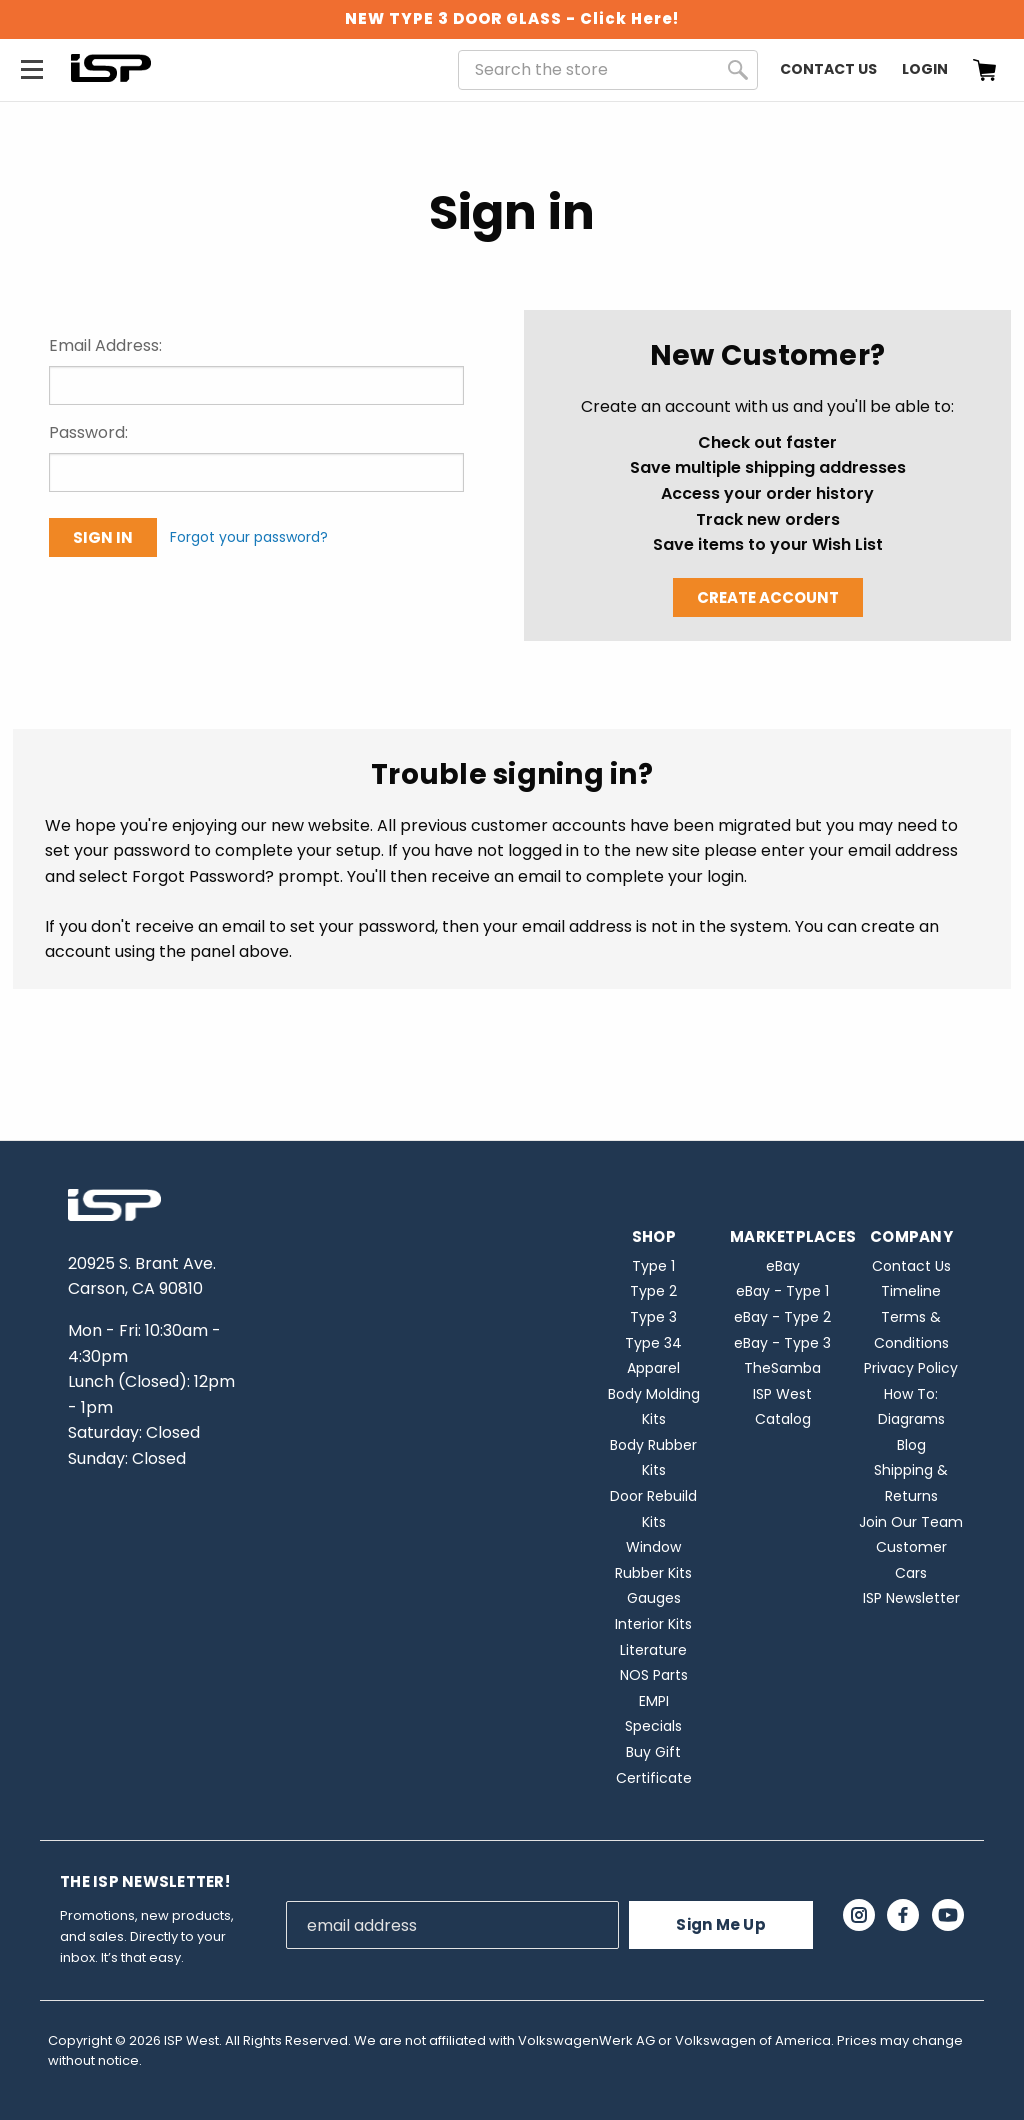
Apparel (653, 1368)
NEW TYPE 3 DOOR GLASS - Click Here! (512, 18)
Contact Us (828, 69)
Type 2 (653, 1291)
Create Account (768, 597)
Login (925, 69)
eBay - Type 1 (782, 1291)
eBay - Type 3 (782, 1343)
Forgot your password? (249, 537)
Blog (911, 1445)
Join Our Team (911, 1522)
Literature (653, 1650)
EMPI (654, 1701)
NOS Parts (654, 1675)
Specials (653, 1726)
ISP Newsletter (911, 1598)
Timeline (911, 1291)
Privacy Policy (911, 1368)
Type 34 (653, 1343)
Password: (88, 432)
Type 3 (653, 1317)
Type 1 (653, 1266)
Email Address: (105, 345)
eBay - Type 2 (782, 1317)
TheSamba (782, 1368)
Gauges (654, 1598)
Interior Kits (653, 1624)
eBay (783, 1266)
